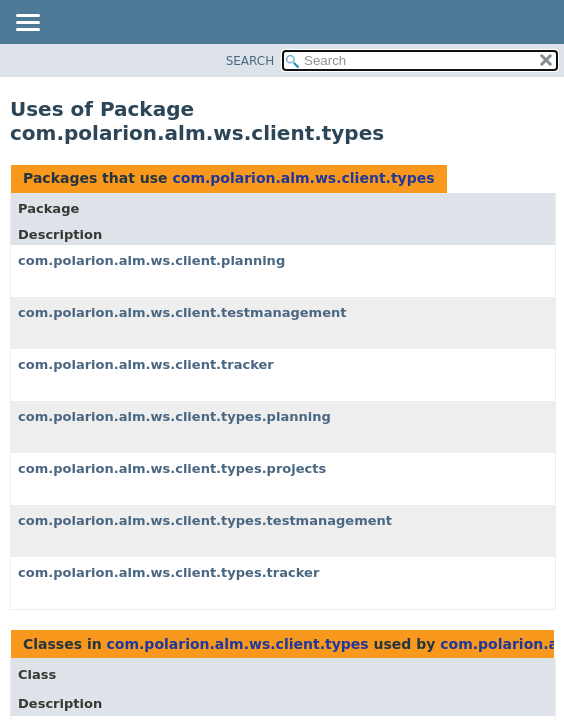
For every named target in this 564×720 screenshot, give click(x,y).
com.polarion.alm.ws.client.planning (151, 260)
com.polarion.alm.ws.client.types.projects (172, 468)
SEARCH (250, 61)
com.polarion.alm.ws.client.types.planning (174, 416)
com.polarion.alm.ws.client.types (303, 178)
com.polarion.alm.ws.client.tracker (146, 364)
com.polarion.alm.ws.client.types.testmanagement (205, 520)
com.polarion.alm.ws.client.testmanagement (182, 312)
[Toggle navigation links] (27, 24)
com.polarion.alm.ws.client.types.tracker (168, 572)
